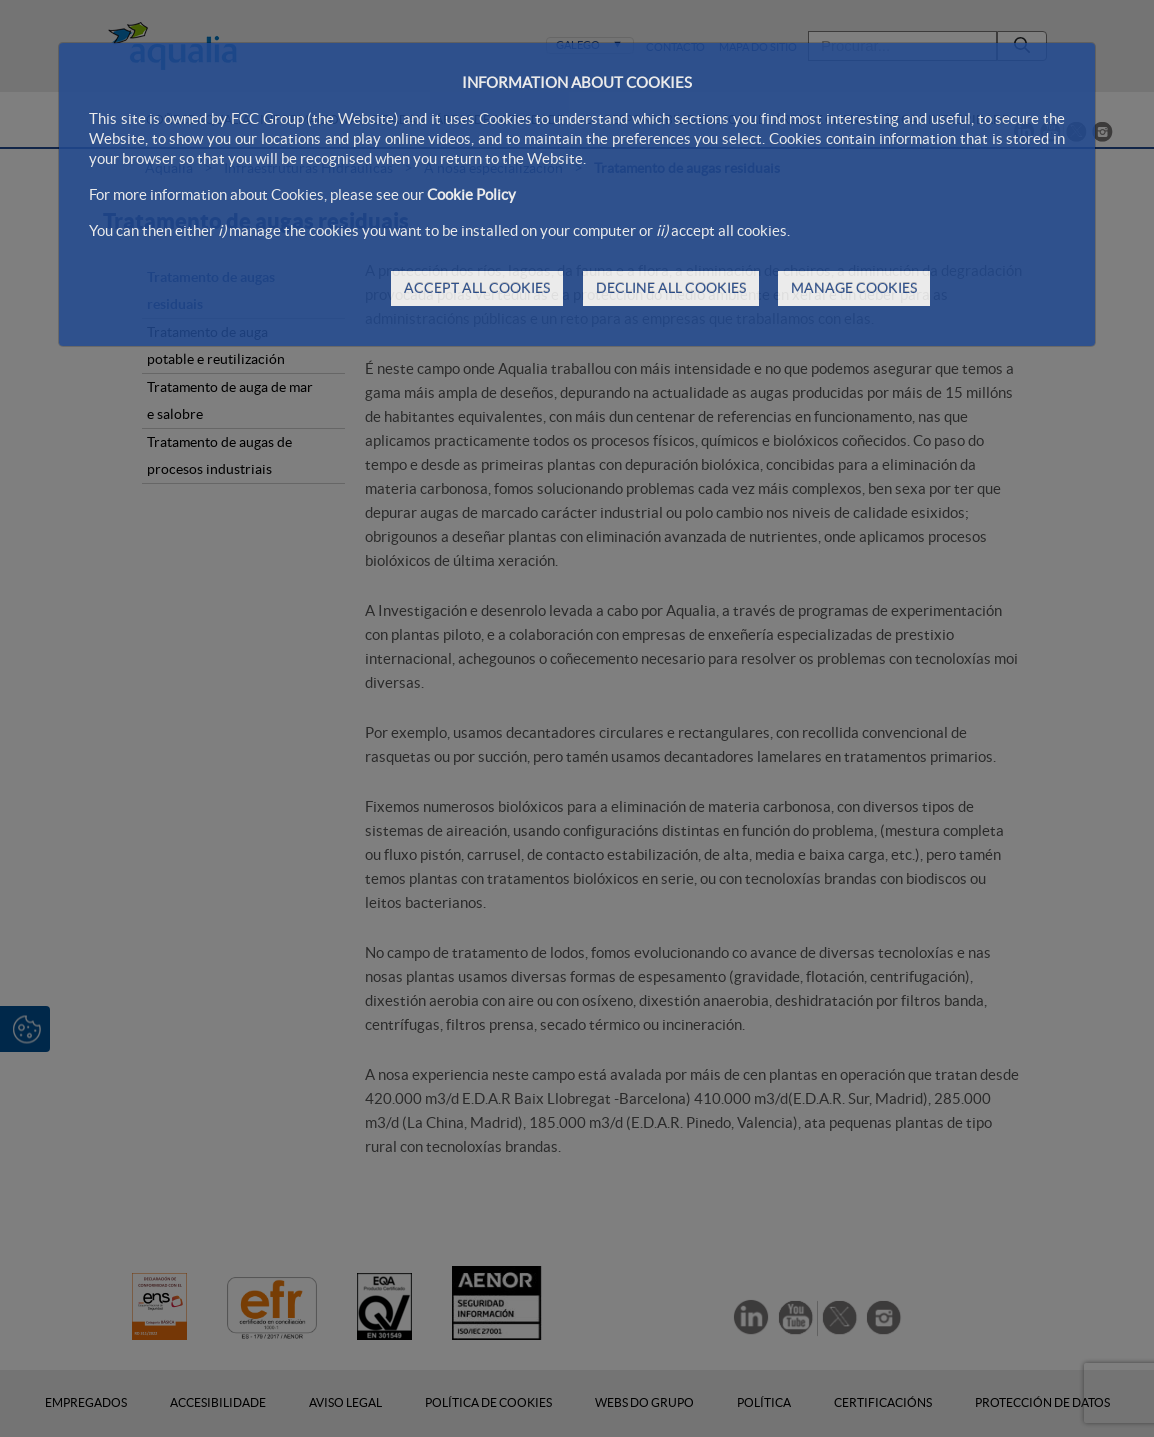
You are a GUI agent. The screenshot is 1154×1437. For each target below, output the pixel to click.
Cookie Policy (471, 194)
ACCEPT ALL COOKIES (477, 288)
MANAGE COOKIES (854, 288)
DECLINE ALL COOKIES (671, 288)
